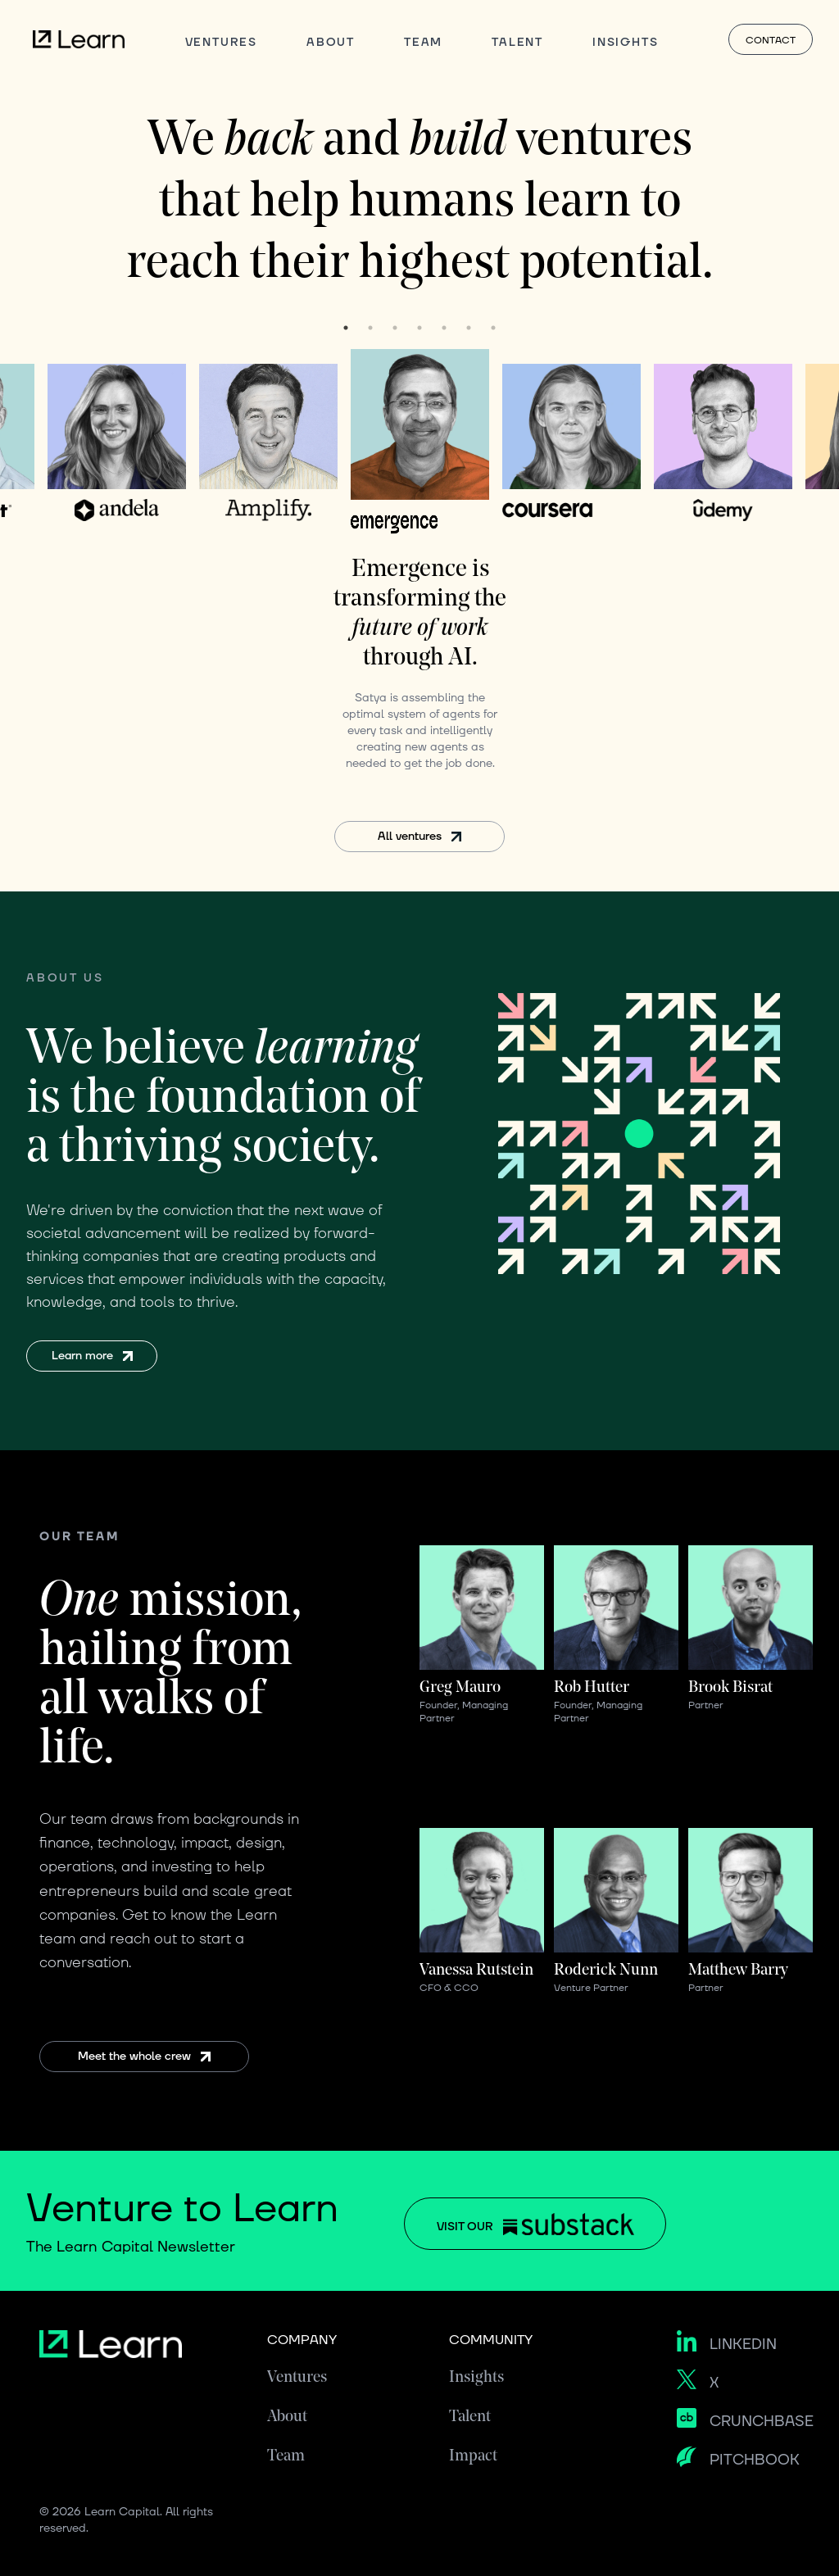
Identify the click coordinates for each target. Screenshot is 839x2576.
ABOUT (330, 42)
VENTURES (221, 42)
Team (286, 2456)
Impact (473, 2456)
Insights (476, 2378)
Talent (470, 2417)
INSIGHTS (625, 42)
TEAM (423, 42)
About (287, 2417)
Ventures (297, 2378)
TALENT (517, 42)
